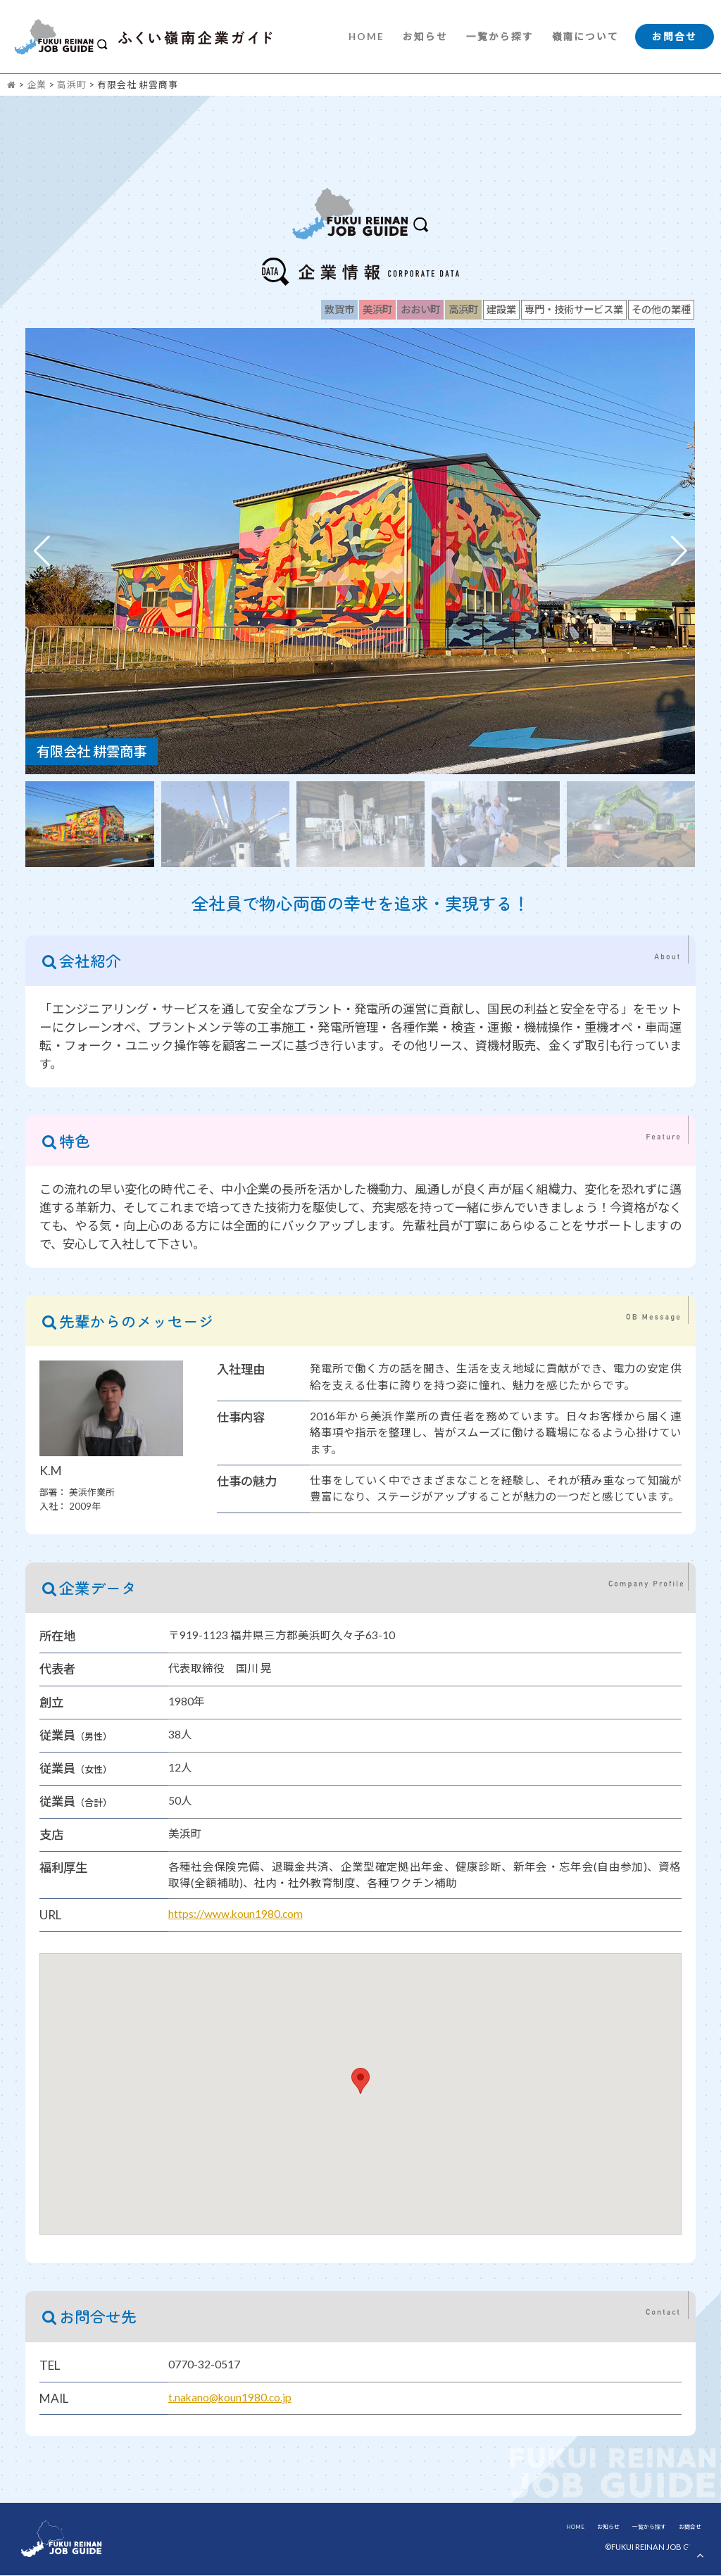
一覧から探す (499, 36)
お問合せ (674, 36)
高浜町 (72, 85)
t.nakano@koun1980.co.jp (229, 2398)
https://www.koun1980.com (235, 1915)
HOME (366, 36)
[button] (679, 551)
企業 (36, 85)
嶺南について (585, 36)
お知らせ (424, 36)
